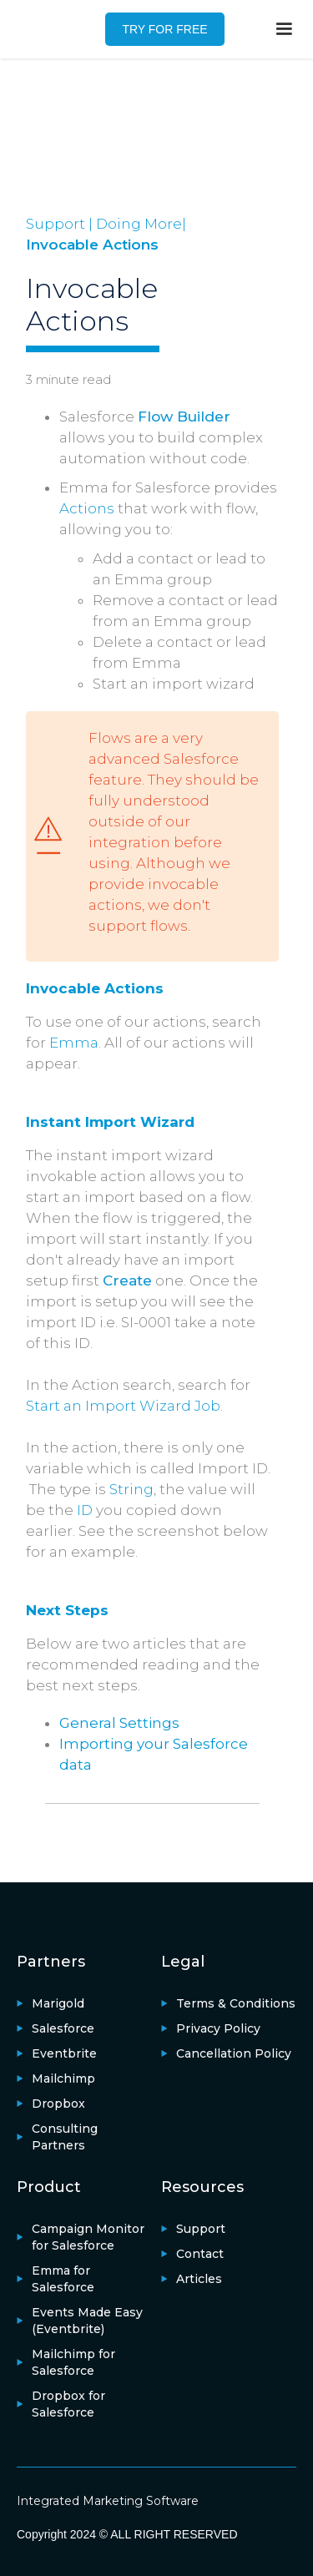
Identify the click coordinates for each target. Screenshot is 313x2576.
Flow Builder (184, 416)
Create (127, 1280)
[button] (284, 29)
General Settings (119, 1723)
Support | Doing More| (106, 223)
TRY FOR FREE (164, 29)
